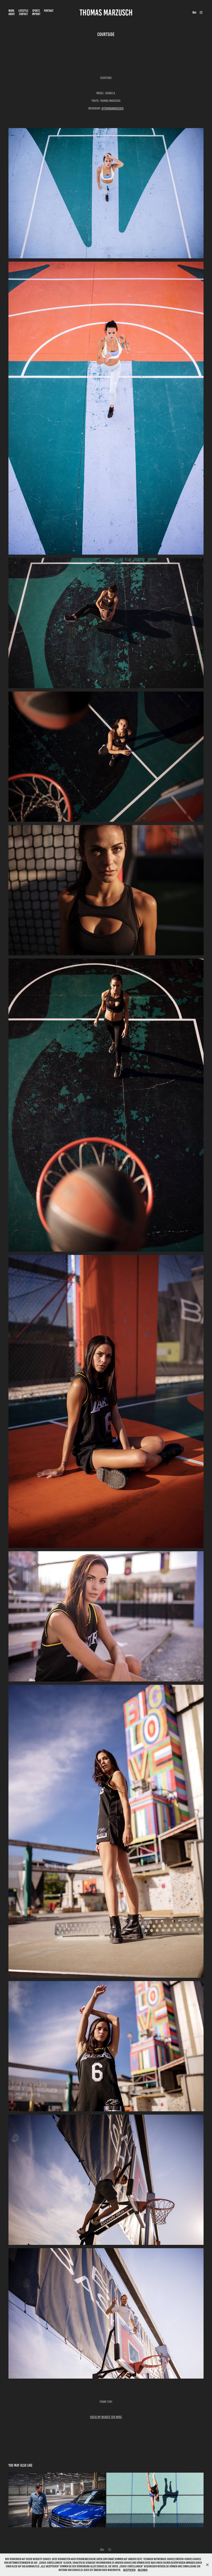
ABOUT (11, 14)
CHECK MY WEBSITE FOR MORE (106, 2417)
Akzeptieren (129, 2570)
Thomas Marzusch (106, 12)
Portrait (48, 10)
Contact (23, 14)
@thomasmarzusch (112, 108)
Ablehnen (142, 2570)
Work (11, 10)
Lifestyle (23, 10)
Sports (36, 10)
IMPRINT (36, 14)
